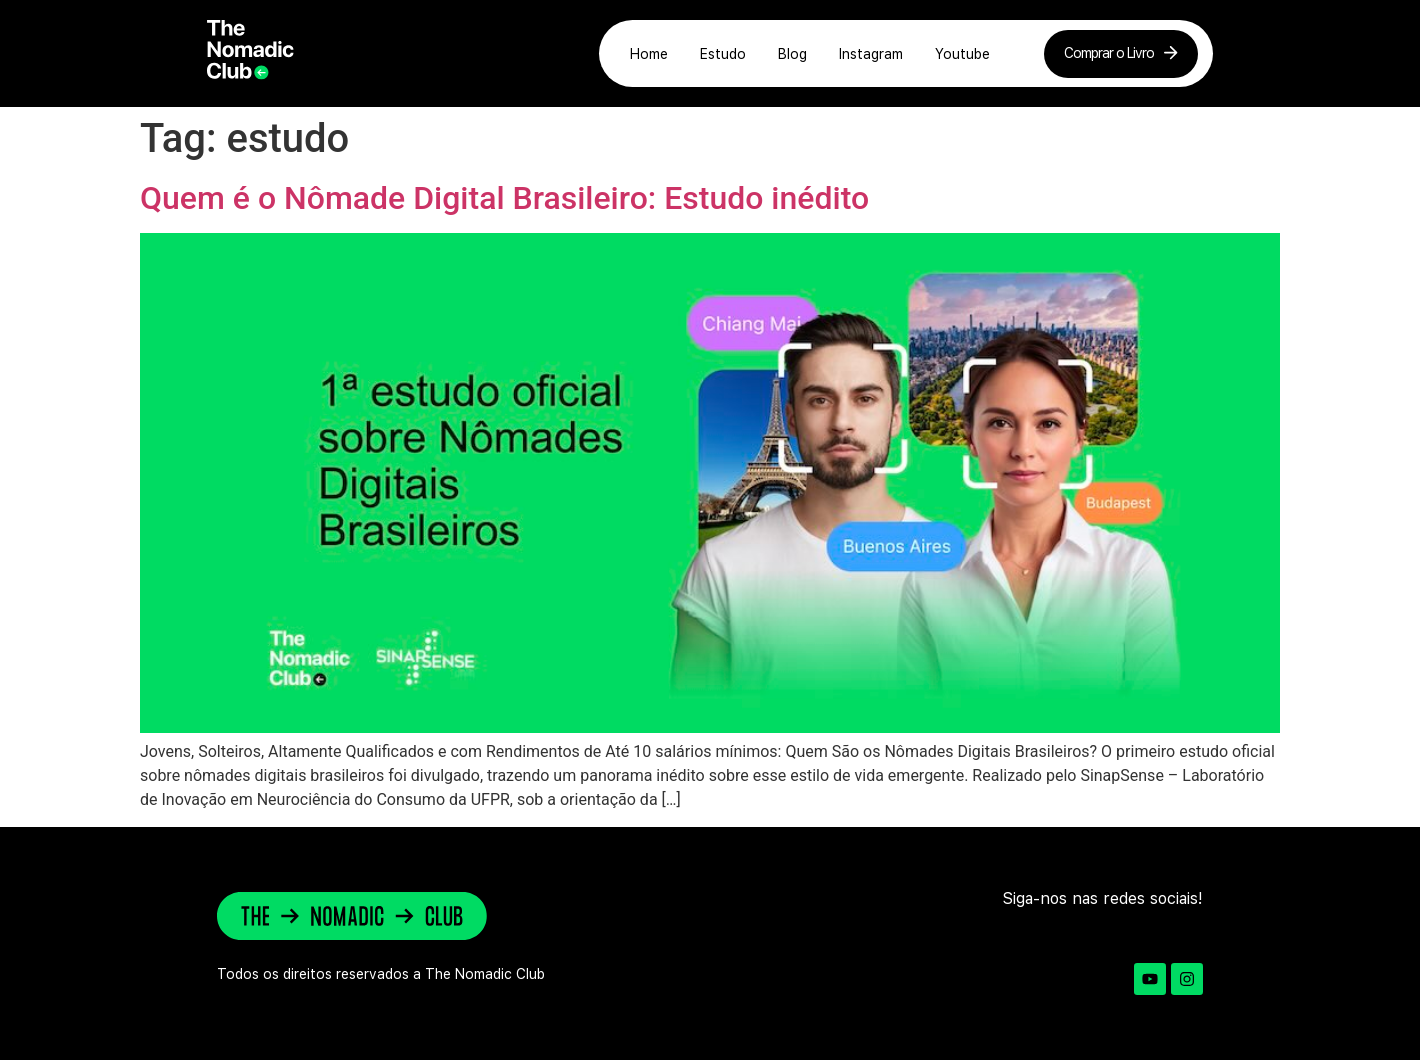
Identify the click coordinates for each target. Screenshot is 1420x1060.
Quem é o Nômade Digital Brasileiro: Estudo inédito (504, 198)
